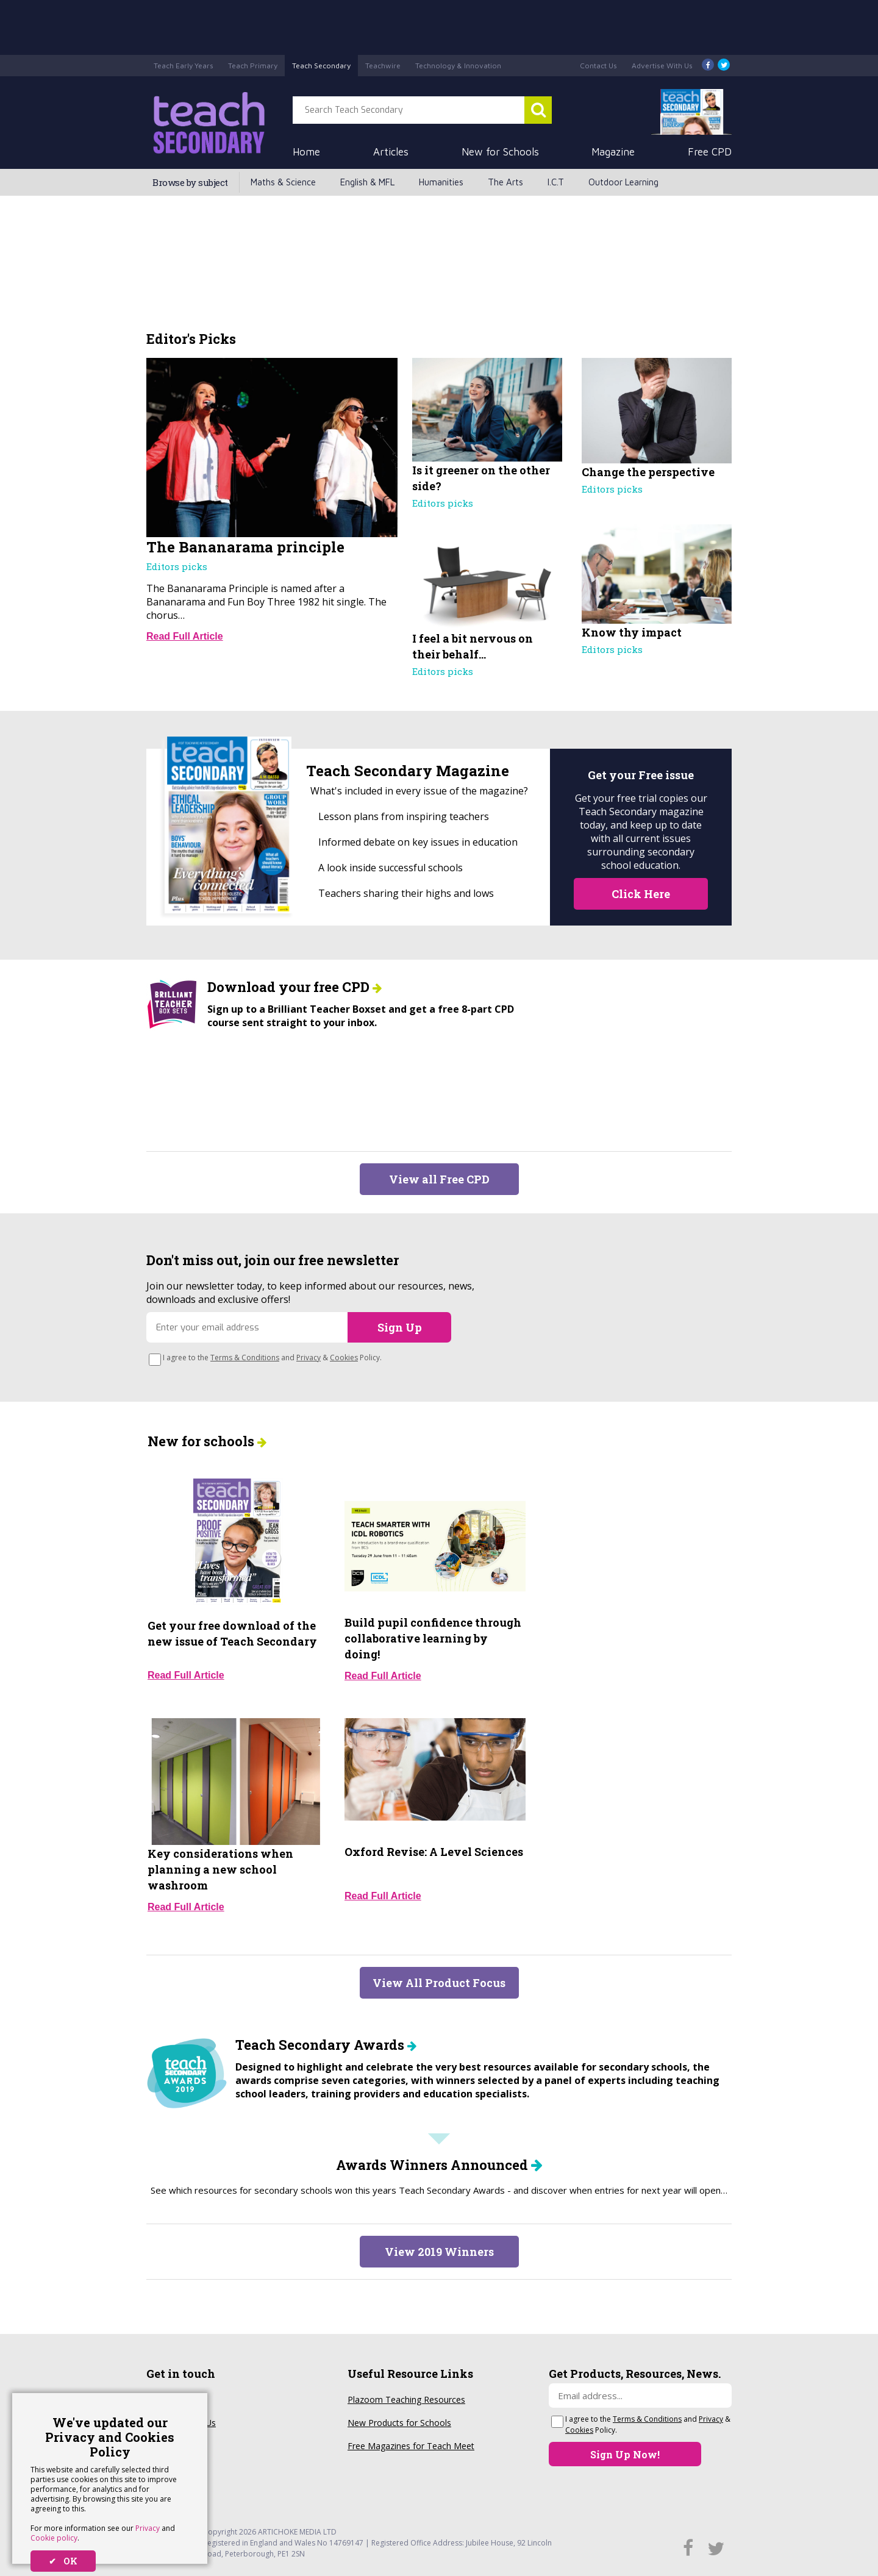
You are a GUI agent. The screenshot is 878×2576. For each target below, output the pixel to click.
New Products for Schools (399, 2422)
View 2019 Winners (439, 2251)
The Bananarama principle (245, 547)
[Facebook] (708, 65)
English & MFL (367, 182)
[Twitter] (724, 65)
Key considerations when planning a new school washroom (220, 1869)
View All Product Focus (439, 1982)
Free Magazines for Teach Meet (411, 2446)
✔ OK (63, 2561)
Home (306, 152)
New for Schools (500, 152)
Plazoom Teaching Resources (406, 2399)
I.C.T (556, 182)
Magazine (613, 152)
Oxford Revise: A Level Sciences (433, 1851)
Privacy (147, 2528)
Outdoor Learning (623, 182)
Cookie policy (53, 2538)
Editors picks (176, 566)
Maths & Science (283, 182)
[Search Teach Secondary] (538, 110)
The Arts (505, 182)
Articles (391, 152)
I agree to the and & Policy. (272, 1357)
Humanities (441, 182)
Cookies (344, 1357)
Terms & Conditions (244, 1357)
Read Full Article (184, 636)
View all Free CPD (439, 1179)
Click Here (641, 894)
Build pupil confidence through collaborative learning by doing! (432, 1638)
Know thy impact (632, 632)
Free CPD (710, 152)
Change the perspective (648, 472)
